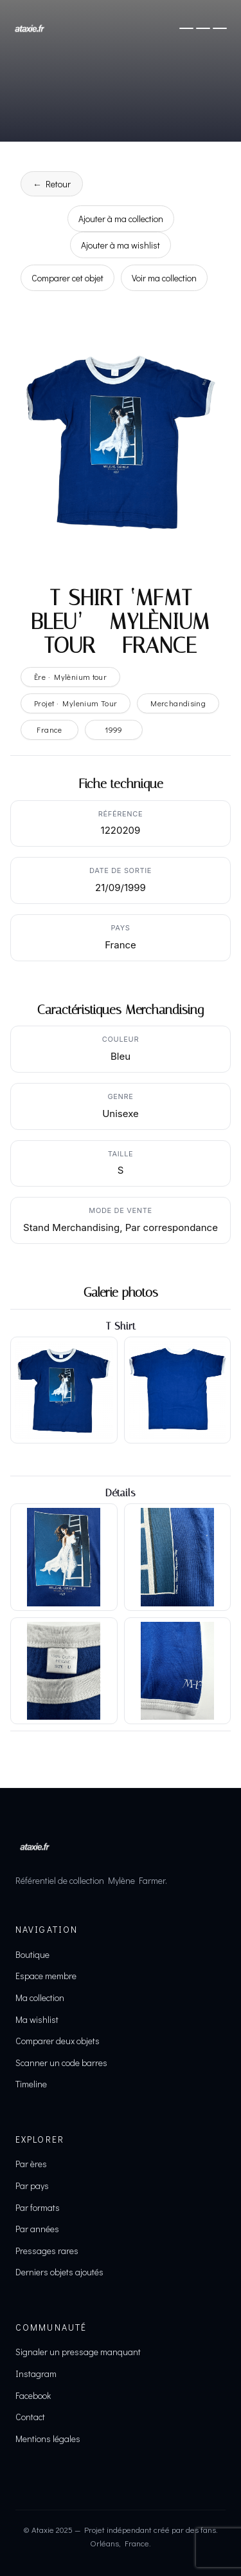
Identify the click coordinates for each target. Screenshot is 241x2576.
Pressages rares (46, 2250)
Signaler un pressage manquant (78, 2352)
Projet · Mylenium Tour (75, 703)
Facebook (33, 2395)
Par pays (32, 2185)
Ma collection (39, 1997)
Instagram (36, 2373)
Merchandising (178, 703)
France (49, 729)
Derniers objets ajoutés (59, 2272)
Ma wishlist (36, 2019)
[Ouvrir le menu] (203, 28)
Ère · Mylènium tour (70, 677)
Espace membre (45, 1976)
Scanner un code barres (61, 2062)
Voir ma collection (164, 278)
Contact (30, 2417)
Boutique (32, 1954)
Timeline (31, 2084)
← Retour (52, 184)
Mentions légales (47, 2438)
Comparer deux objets (57, 2041)
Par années (37, 2229)
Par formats (37, 2207)
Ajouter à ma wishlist (120, 245)
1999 (114, 729)
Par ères (31, 2164)
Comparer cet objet (67, 278)
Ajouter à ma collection (120, 218)
